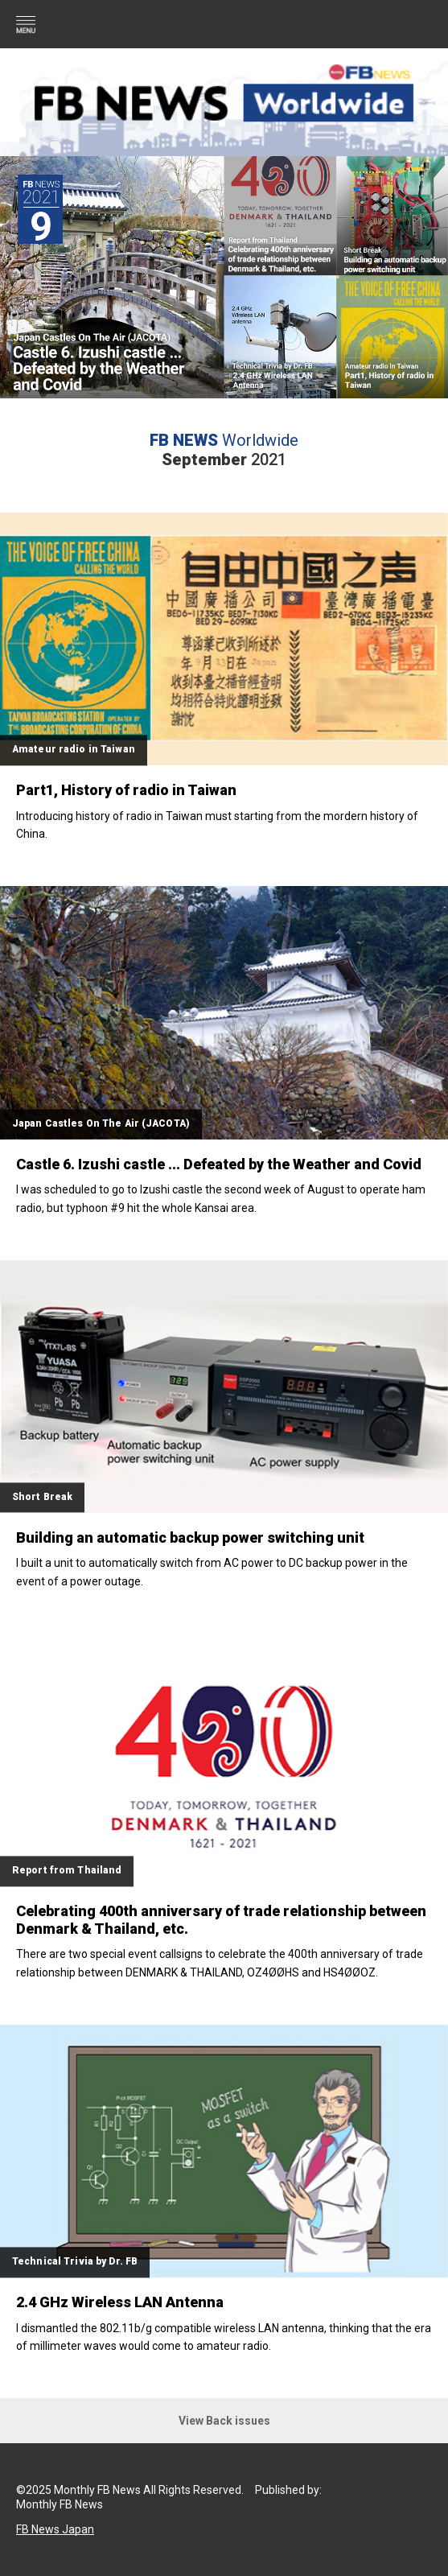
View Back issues (224, 2420)
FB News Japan (55, 2529)
